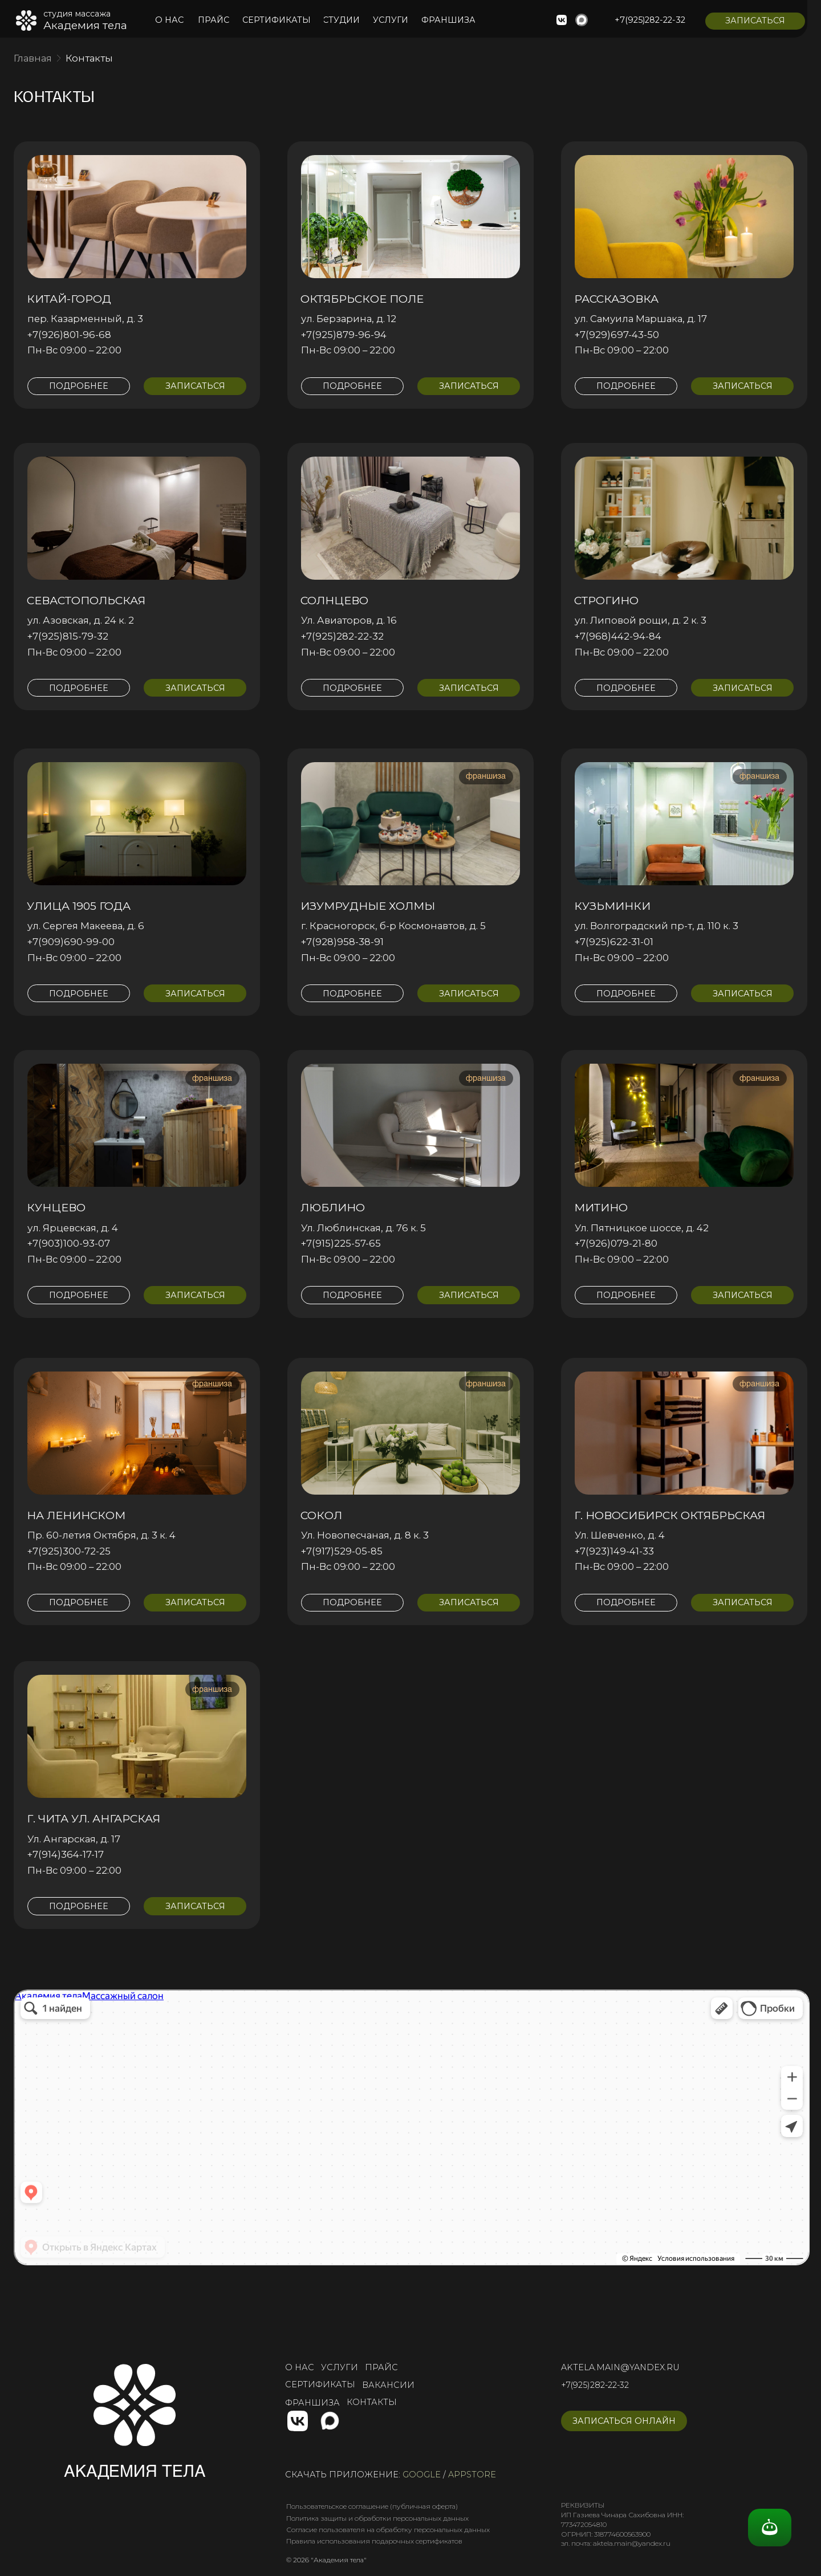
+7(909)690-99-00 (71, 941)
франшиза (312, 2403)
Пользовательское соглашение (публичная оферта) (372, 2506)
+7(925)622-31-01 (614, 941)
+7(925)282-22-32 (342, 636)
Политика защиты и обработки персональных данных (377, 2518)
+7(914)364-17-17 (65, 1854)
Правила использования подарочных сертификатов (374, 2541)
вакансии (388, 2385)
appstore (472, 2474)
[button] (755, 21)
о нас (299, 2367)
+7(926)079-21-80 (616, 1243)
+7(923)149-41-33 (614, 1551)
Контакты (89, 58)
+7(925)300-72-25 (69, 1551)
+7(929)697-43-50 (617, 334)
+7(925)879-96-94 (344, 334)
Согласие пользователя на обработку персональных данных (388, 2529)
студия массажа (77, 14)
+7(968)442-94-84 (618, 636)
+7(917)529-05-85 (342, 1551)
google (422, 2474)
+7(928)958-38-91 (342, 941)
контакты (372, 2402)
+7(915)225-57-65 (341, 1243)
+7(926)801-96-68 (69, 334)
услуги (339, 2367)
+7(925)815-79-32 (67, 636)
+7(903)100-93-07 (68, 1243)
